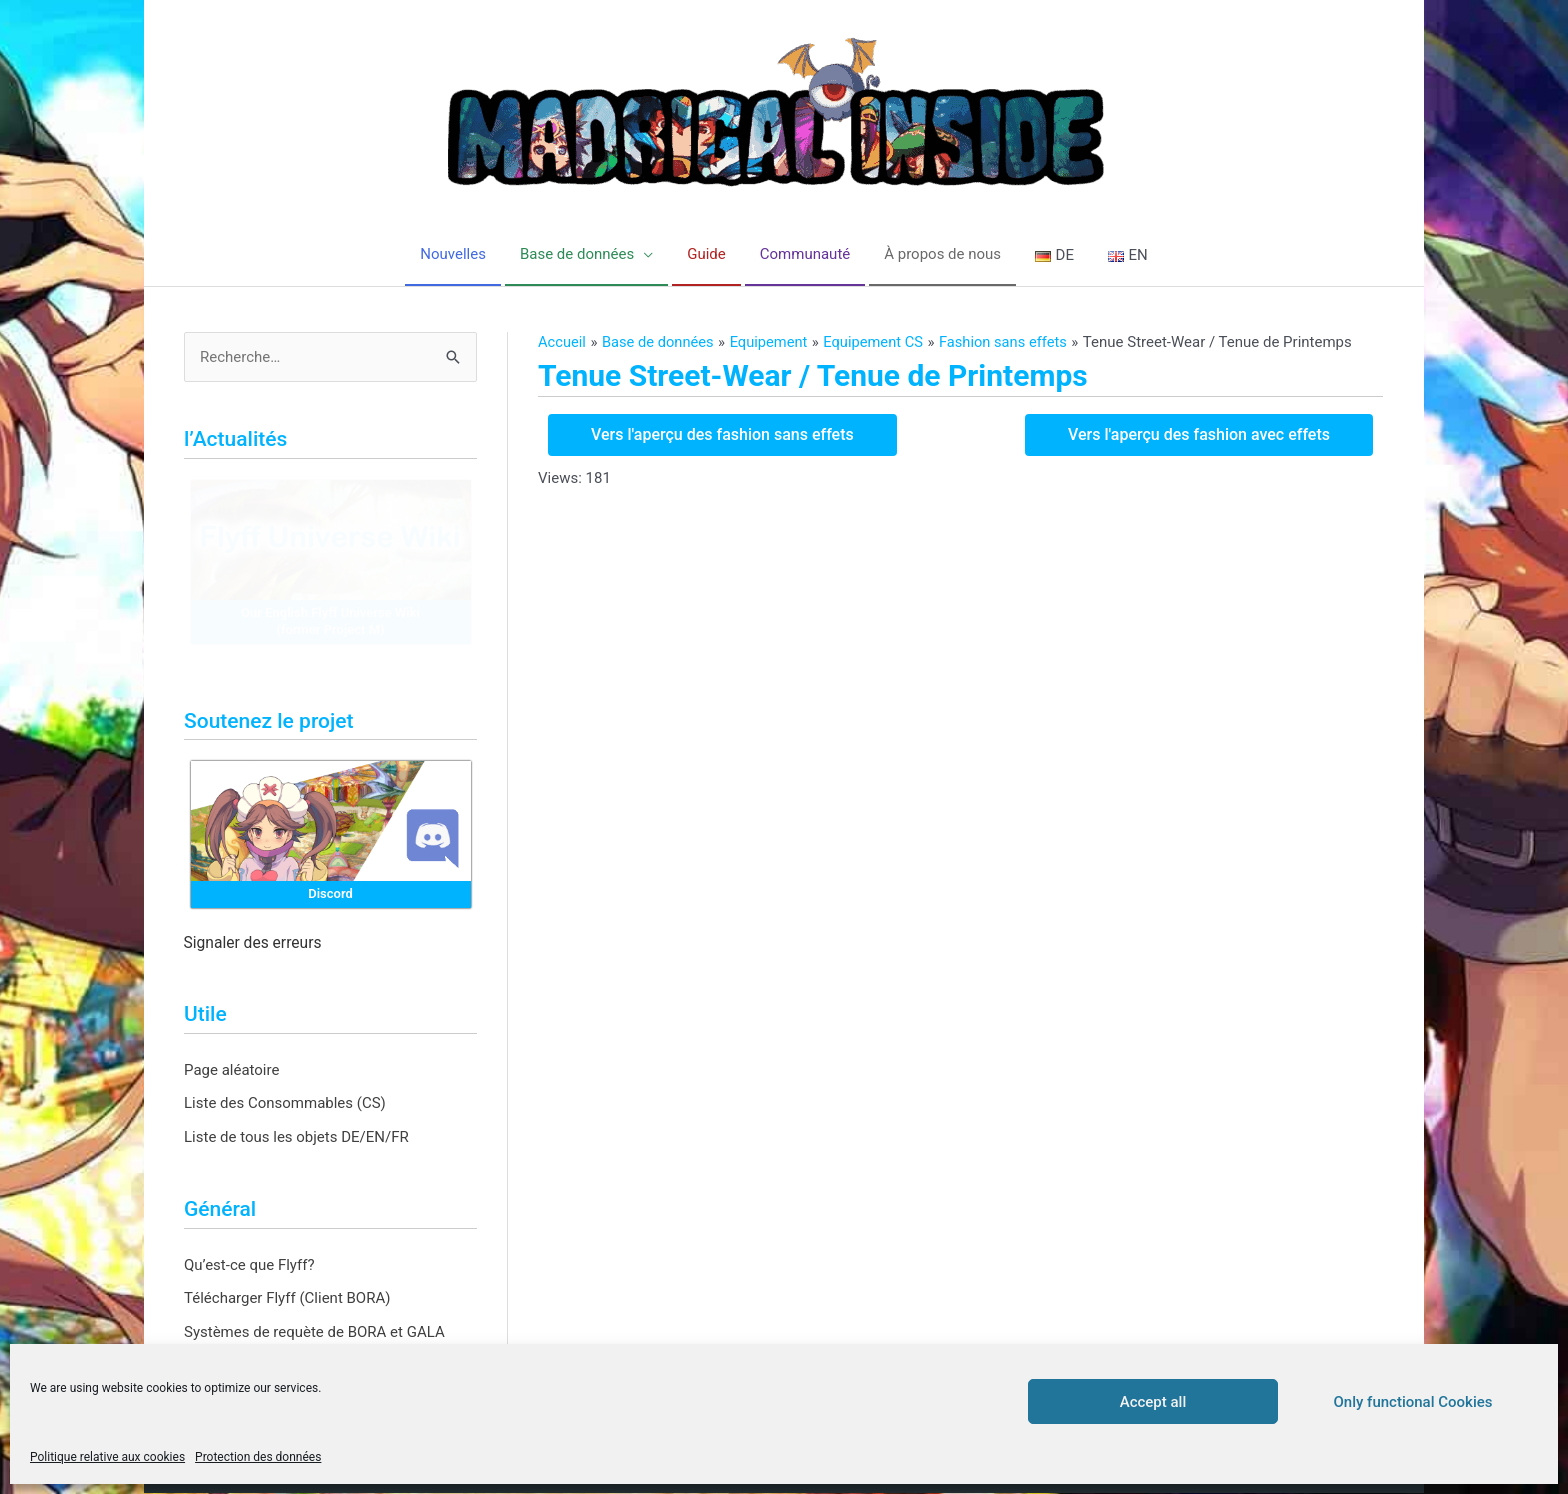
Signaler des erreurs (253, 944)
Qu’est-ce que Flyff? (249, 1265)
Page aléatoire (231, 1070)
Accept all (1153, 1402)
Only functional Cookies (1413, 1402)
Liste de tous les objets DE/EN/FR (296, 1138)
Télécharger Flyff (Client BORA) (287, 1299)
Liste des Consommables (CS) (285, 1104)
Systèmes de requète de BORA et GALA (314, 1333)
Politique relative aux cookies (107, 1457)
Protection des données (258, 1457)
